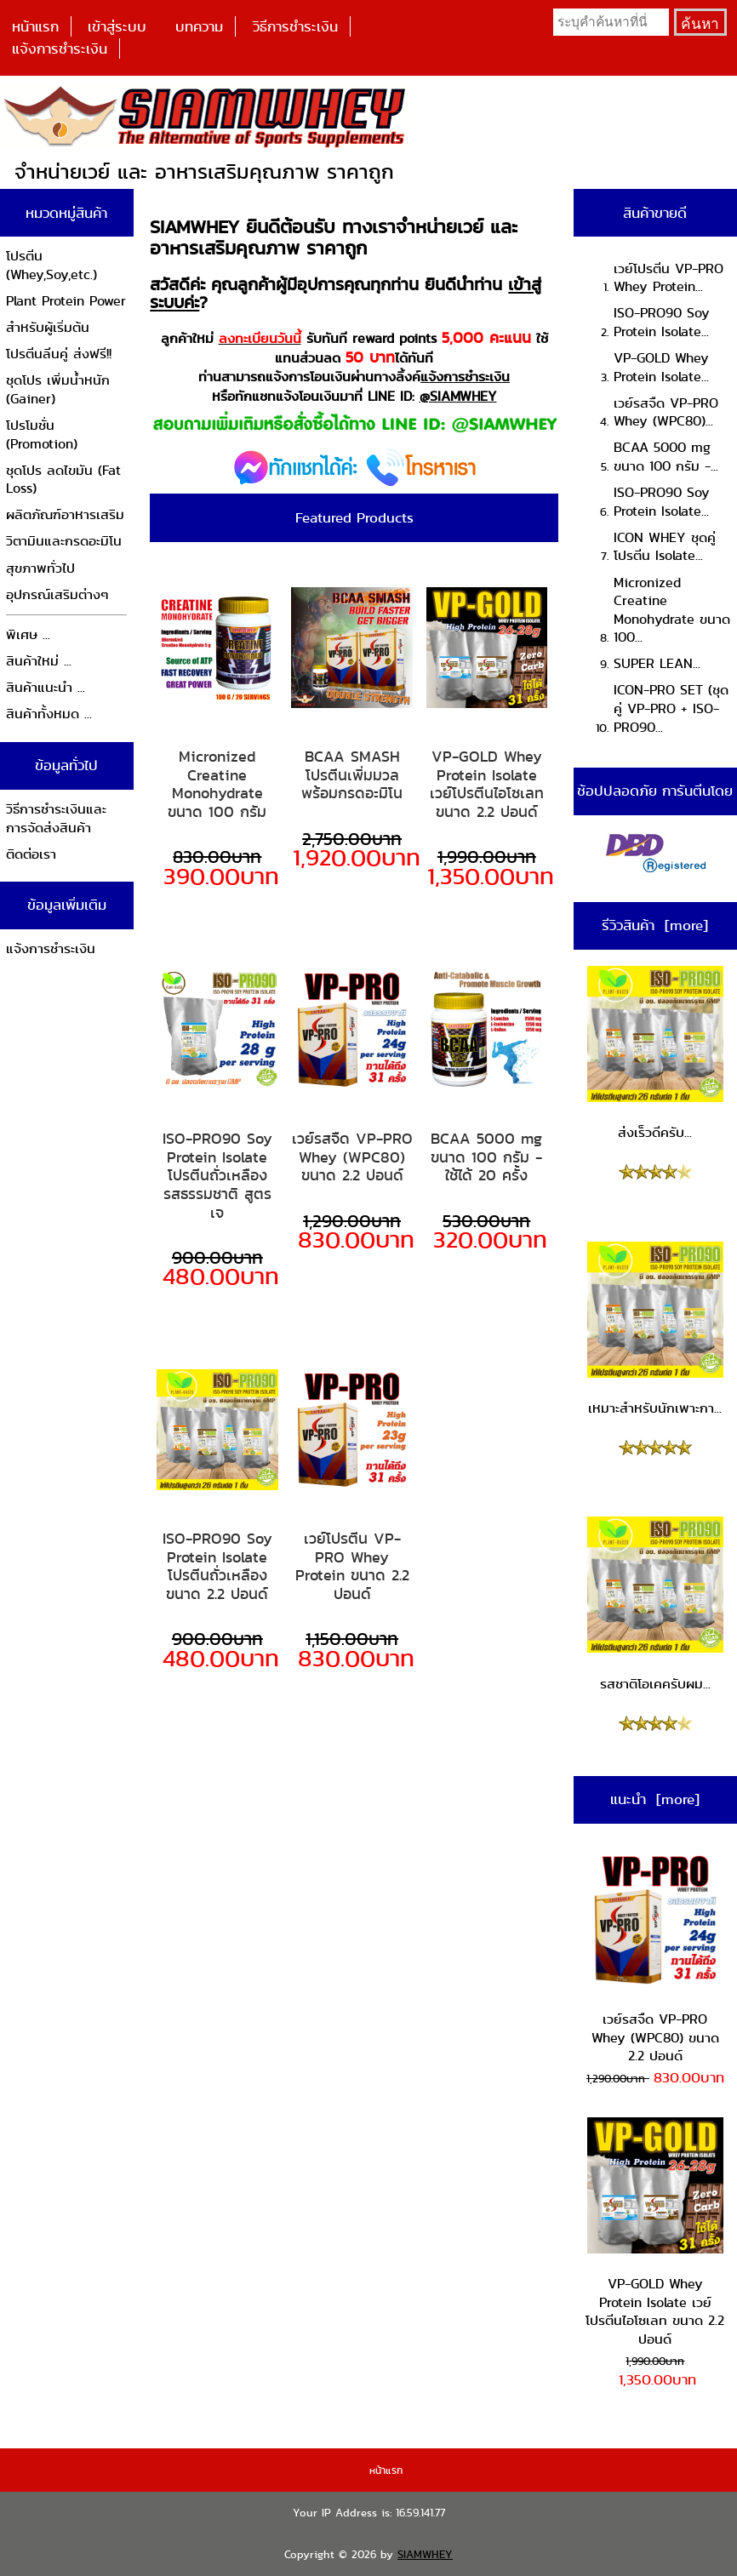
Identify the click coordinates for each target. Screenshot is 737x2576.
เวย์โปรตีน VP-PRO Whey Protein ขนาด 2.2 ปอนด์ (352, 1565)
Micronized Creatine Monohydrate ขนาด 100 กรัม (217, 783)
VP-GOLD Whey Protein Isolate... (661, 367)
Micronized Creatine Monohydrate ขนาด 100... (672, 610)
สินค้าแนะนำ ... (45, 687)
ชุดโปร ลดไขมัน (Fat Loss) (63, 479)
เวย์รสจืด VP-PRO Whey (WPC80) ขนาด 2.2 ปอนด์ (352, 1157)
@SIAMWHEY (458, 396)
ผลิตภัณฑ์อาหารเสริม (65, 514)
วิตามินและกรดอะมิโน (64, 541)
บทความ (199, 26)
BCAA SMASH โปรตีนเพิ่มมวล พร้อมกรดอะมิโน (352, 775)
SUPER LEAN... (657, 663)
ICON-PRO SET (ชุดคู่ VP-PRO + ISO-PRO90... (671, 708)
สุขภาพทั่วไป (40, 568)
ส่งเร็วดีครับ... (655, 1054)
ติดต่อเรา (31, 854)
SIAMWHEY (425, 2554)
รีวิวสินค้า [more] (655, 925)
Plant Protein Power (66, 301)
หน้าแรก (35, 26)
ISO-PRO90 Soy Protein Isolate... (662, 322)
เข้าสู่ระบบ (117, 26)
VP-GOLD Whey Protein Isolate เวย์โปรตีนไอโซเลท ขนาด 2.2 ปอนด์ (487, 783)
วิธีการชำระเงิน (295, 26)
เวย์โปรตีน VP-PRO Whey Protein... (668, 278)
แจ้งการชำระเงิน (59, 48)
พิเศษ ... (28, 634)
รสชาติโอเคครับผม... (655, 1605)
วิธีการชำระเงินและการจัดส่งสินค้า (56, 818)
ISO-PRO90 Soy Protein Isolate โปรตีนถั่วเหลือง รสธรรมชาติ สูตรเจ (217, 1175)
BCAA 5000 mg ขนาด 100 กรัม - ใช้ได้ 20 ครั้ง (486, 1157)
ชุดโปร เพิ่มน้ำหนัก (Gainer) (58, 389)
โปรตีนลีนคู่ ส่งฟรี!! (58, 353)
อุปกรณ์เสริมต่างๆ (57, 594)
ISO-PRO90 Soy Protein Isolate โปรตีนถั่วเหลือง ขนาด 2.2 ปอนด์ (217, 1565)
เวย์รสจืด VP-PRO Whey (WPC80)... (666, 412)
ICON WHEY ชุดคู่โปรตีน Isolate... (665, 547)
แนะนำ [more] (655, 1799)
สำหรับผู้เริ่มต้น (47, 327)
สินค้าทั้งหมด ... (49, 713)
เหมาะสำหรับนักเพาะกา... (655, 1330)
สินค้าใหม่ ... (38, 661)
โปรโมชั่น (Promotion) (41, 434)
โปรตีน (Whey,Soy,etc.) (51, 265)
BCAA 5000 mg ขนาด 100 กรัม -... (666, 456)
